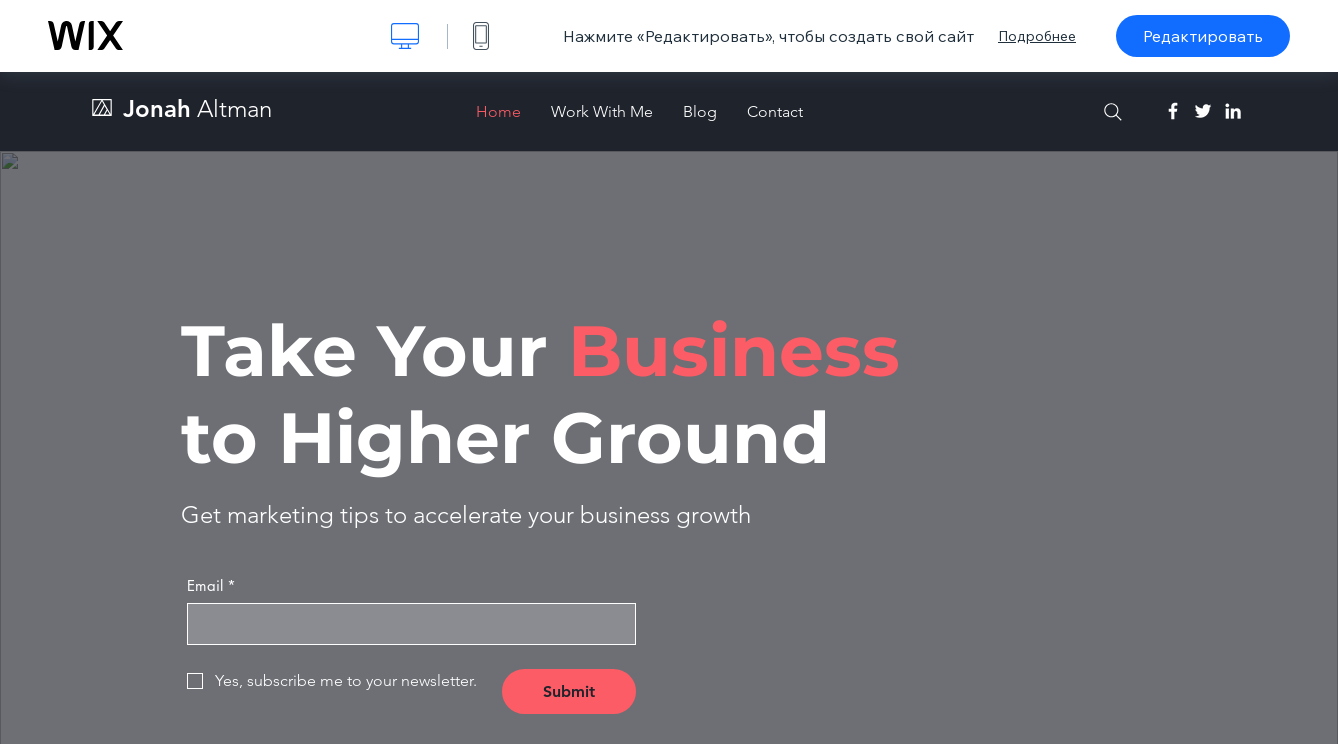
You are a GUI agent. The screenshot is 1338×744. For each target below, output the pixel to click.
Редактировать (1203, 36)
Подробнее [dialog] (1037, 36)
